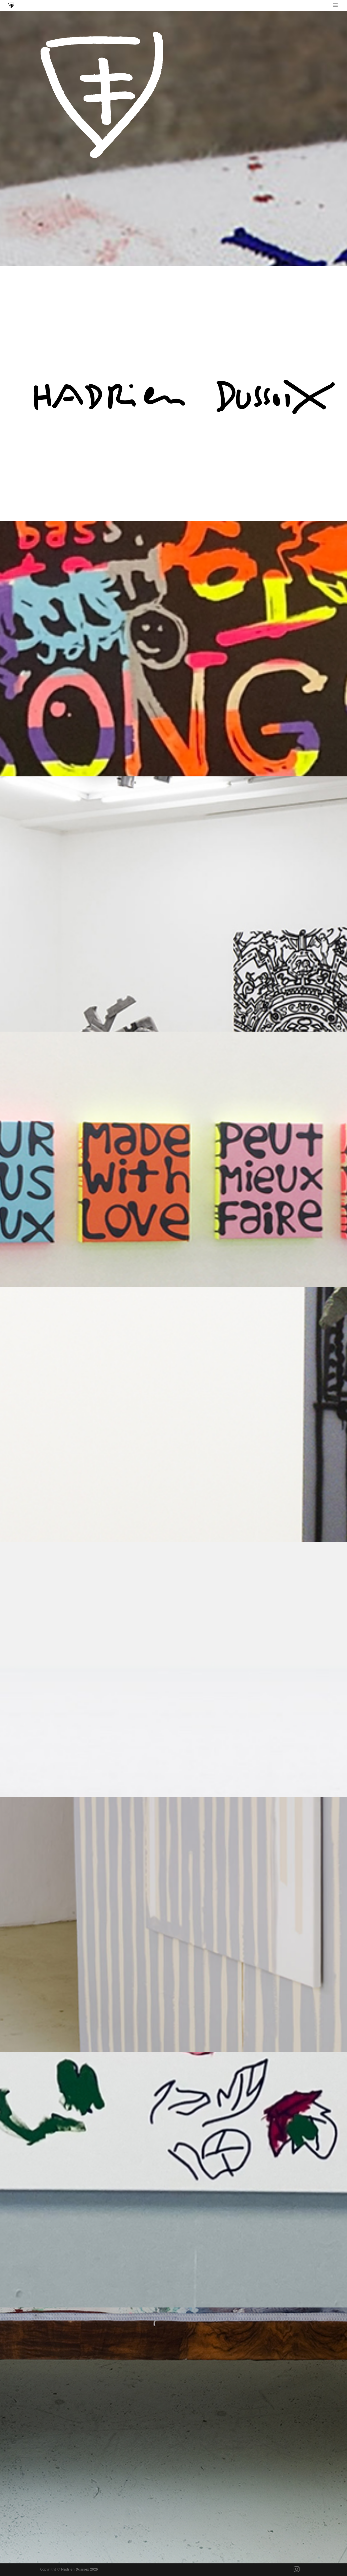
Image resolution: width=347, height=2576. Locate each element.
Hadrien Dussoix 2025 (79, 2569)
